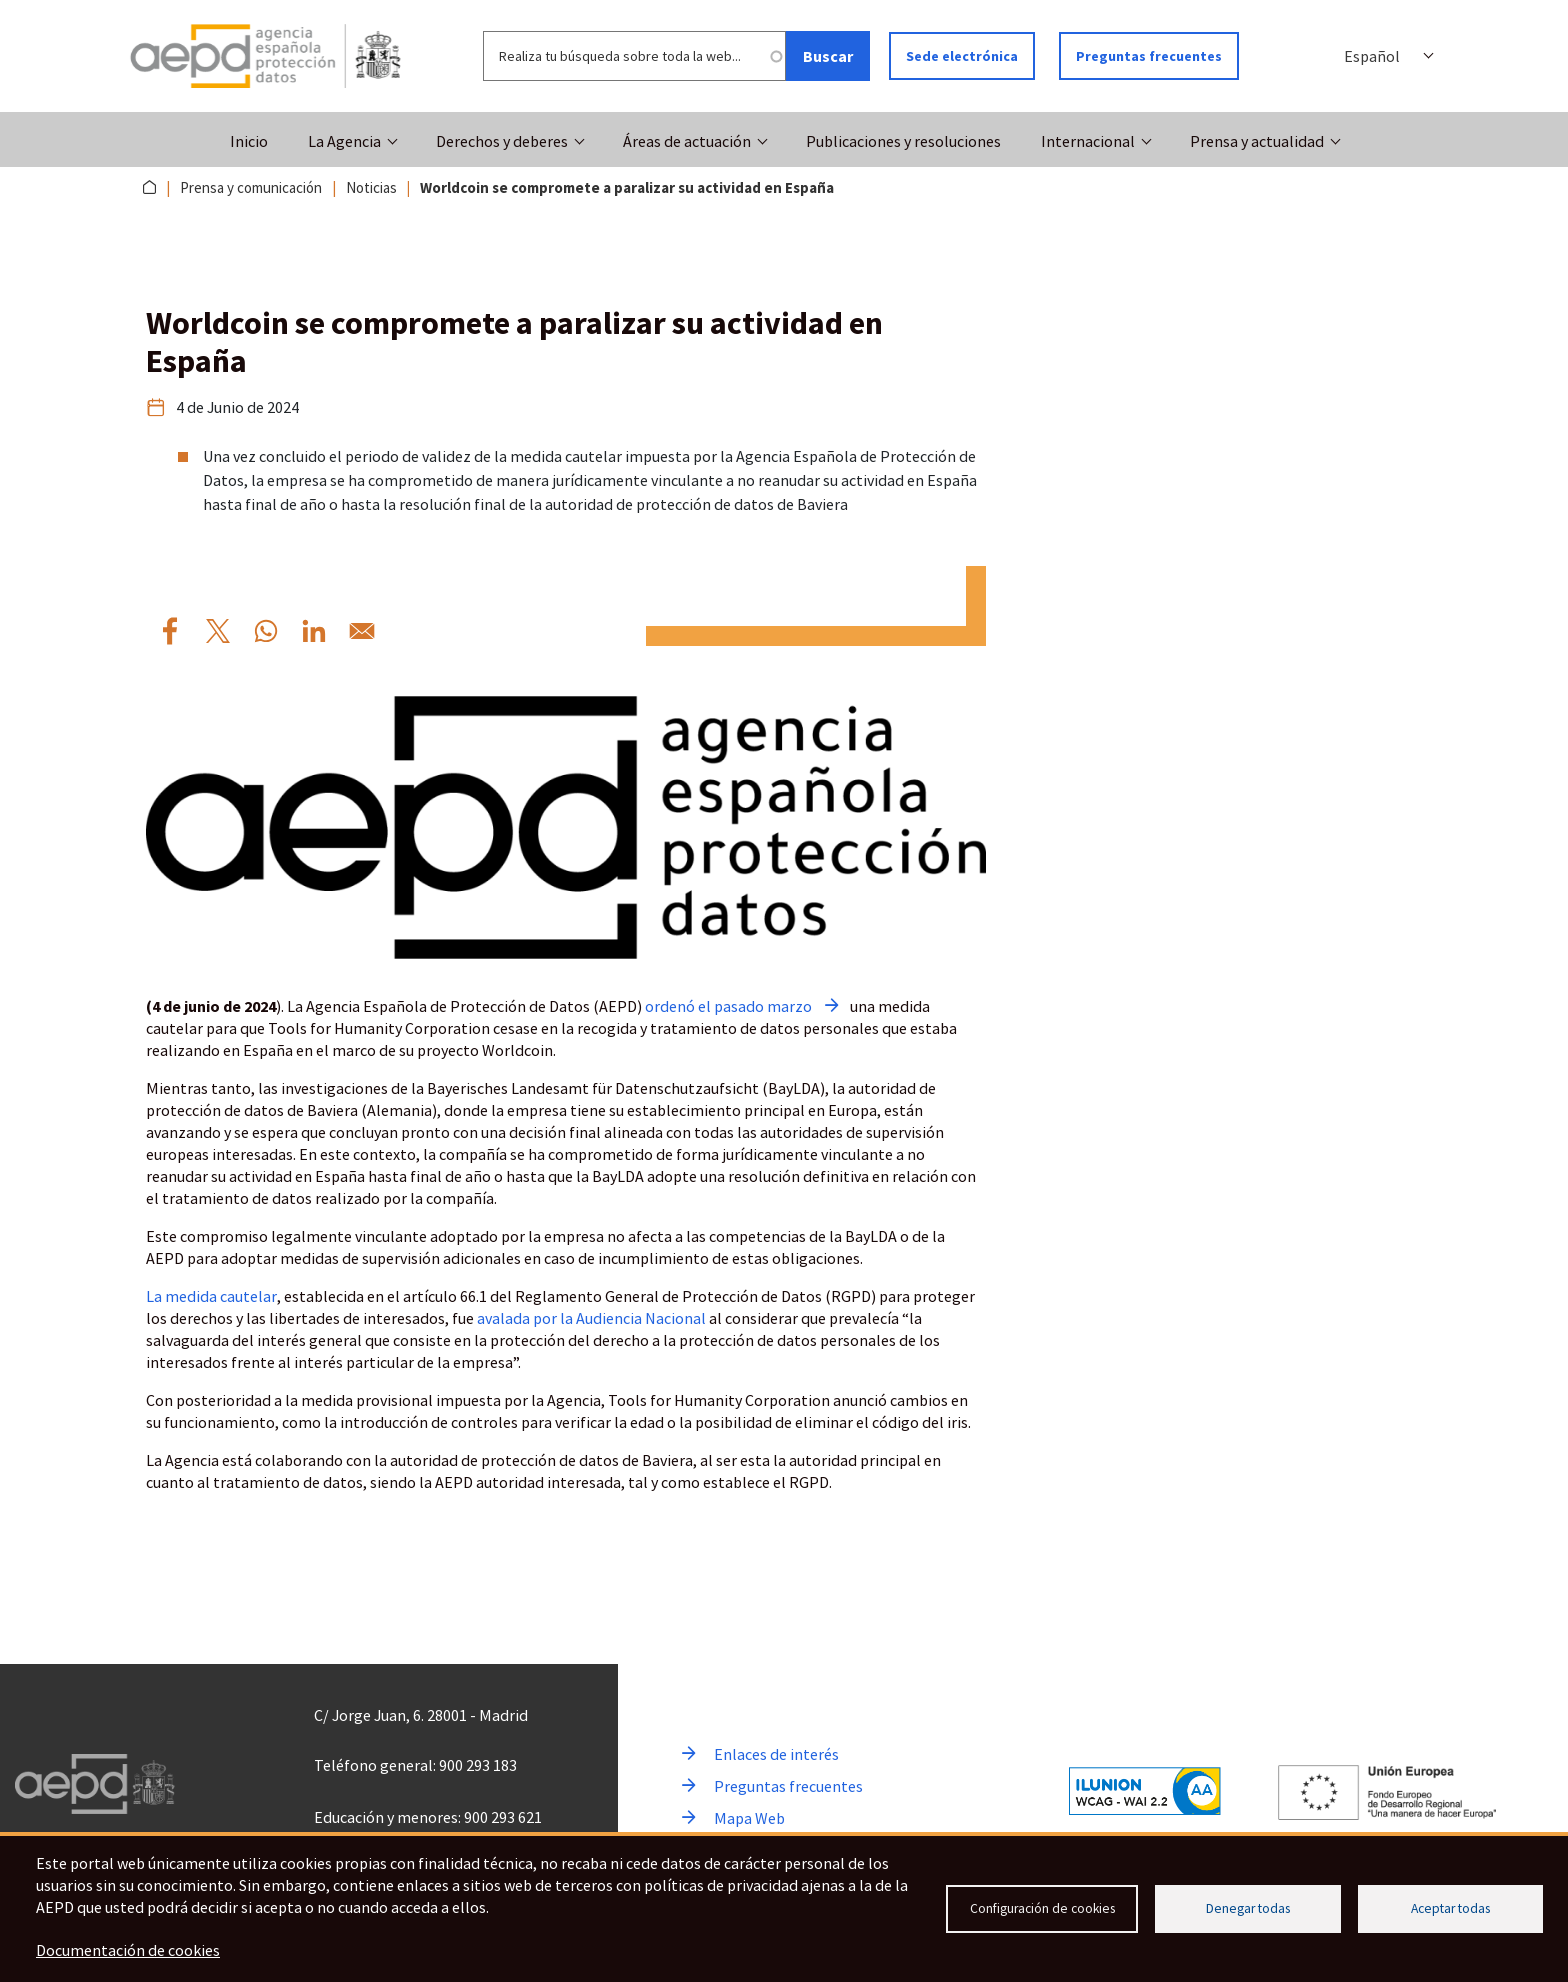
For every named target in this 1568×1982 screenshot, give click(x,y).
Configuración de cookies (1042, 1908)
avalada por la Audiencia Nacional (591, 1318)
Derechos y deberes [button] (502, 141)
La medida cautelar (211, 1296)
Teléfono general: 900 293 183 (415, 1765)
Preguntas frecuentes (1149, 56)
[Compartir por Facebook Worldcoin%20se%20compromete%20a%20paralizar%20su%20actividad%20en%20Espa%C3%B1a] (170, 631)
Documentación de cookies (128, 1950)
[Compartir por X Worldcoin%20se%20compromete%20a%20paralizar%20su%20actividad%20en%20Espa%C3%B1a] (218, 631)
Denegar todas (1248, 1908)
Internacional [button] (1088, 141)
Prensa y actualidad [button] (1257, 141)
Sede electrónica (962, 56)
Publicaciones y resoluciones (903, 141)
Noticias (371, 187)
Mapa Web (749, 1818)
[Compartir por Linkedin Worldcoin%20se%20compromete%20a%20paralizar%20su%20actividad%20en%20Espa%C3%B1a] (314, 631)
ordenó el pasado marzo (728, 1006)
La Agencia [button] (344, 141)
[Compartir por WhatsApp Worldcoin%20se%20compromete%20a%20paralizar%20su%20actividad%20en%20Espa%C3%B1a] (266, 631)
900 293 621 (503, 1817)
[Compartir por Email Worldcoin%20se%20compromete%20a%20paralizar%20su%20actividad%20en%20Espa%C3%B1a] (362, 631)
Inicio (249, 141)
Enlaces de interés (776, 1754)
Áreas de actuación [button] (687, 141)
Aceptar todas (1450, 1908)
